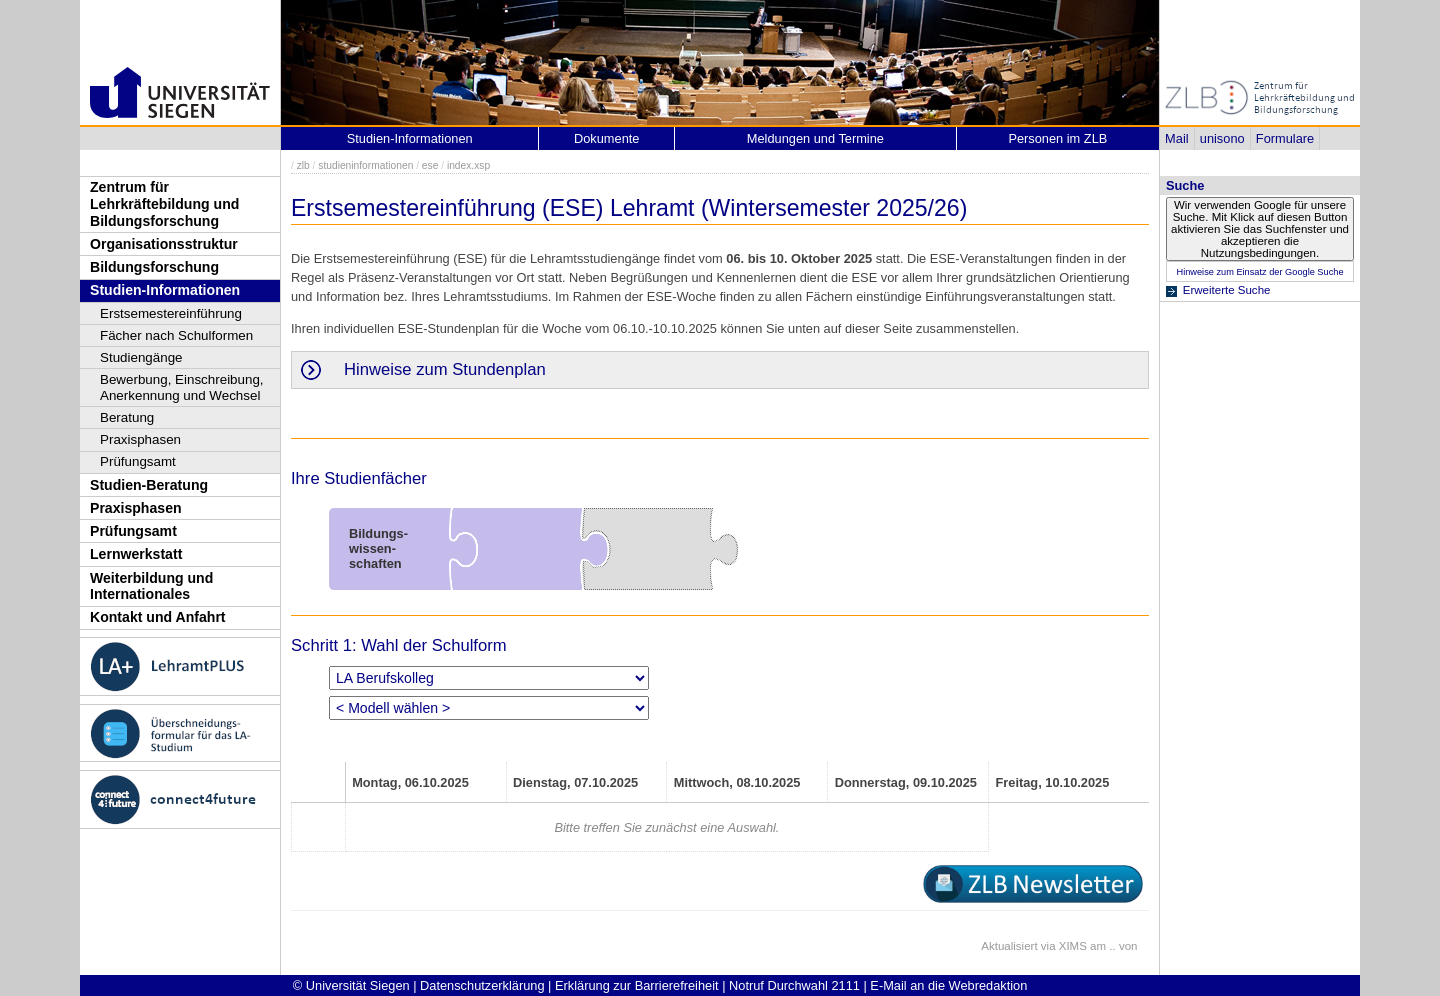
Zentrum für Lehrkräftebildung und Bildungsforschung (164, 203)
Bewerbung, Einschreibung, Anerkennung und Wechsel (182, 387)
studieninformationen (365, 165)
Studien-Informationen (165, 290)
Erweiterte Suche (1227, 290)
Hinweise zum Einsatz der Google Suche (1259, 272)
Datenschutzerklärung (482, 985)
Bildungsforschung (154, 267)
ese (430, 165)
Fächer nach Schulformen (176, 335)
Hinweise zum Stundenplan (445, 369)
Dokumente (606, 138)
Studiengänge (141, 357)
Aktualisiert (1009, 946)
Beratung (127, 417)
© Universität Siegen (351, 985)
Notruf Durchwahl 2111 (794, 985)
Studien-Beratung (149, 485)
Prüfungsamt (138, 461)
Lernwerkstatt (136, 554)
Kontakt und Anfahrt (158, 617)
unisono (1222, 138)
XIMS (1073, 946)
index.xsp (468, 165)
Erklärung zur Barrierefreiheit (637, 985)
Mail (1176, 138)
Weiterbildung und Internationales (151, 586)
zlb (303, 165)
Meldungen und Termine (815, 138)
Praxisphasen (140, 439)
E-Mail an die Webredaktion (948, 985)
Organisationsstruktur (164, 244)
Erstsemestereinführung (171, 313)
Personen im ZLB (1057, 138)
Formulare (1285, 138)
